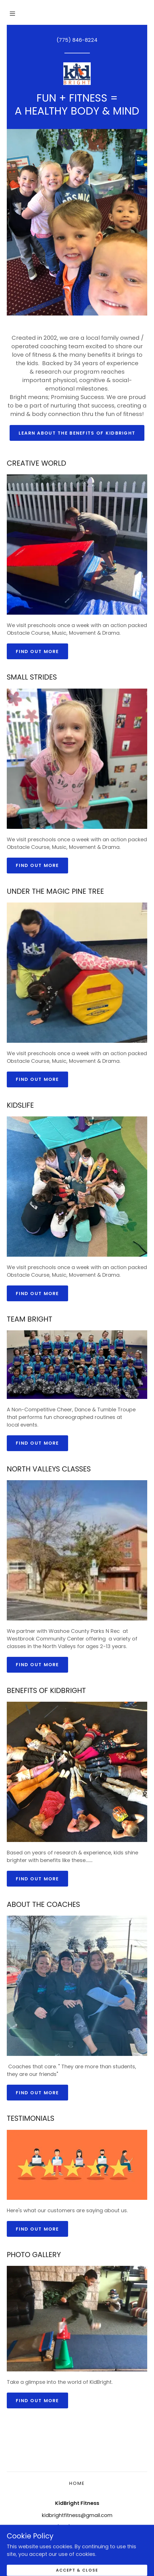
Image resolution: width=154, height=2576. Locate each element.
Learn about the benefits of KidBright (77, 433)
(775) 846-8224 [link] (77, 39)
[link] (77, 73)
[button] (12, 13)
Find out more (37, 651)
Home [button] (77, 2483)
